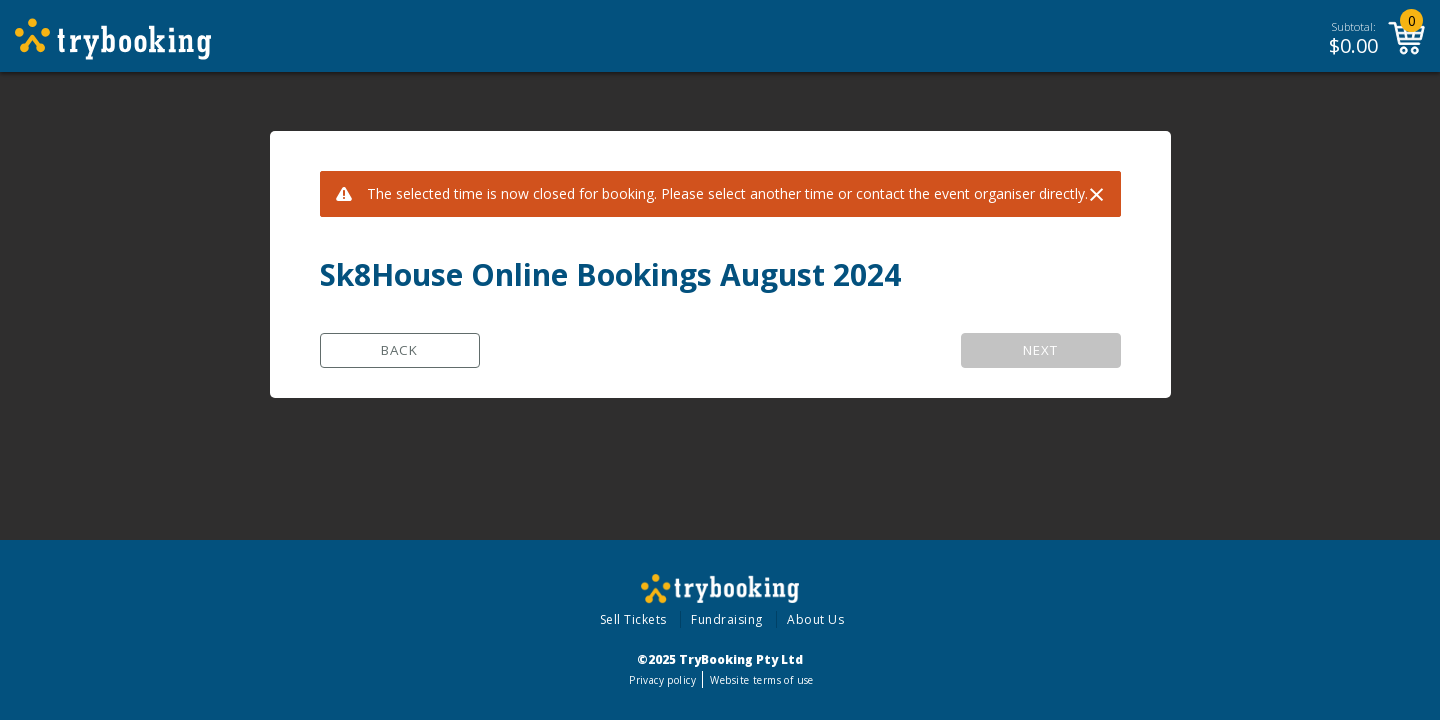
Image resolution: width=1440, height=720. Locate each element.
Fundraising (727, 619)
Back (399, 350)
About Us (815, 619)
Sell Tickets (633, 619)
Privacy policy (662, 680)
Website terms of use (761, 680)
